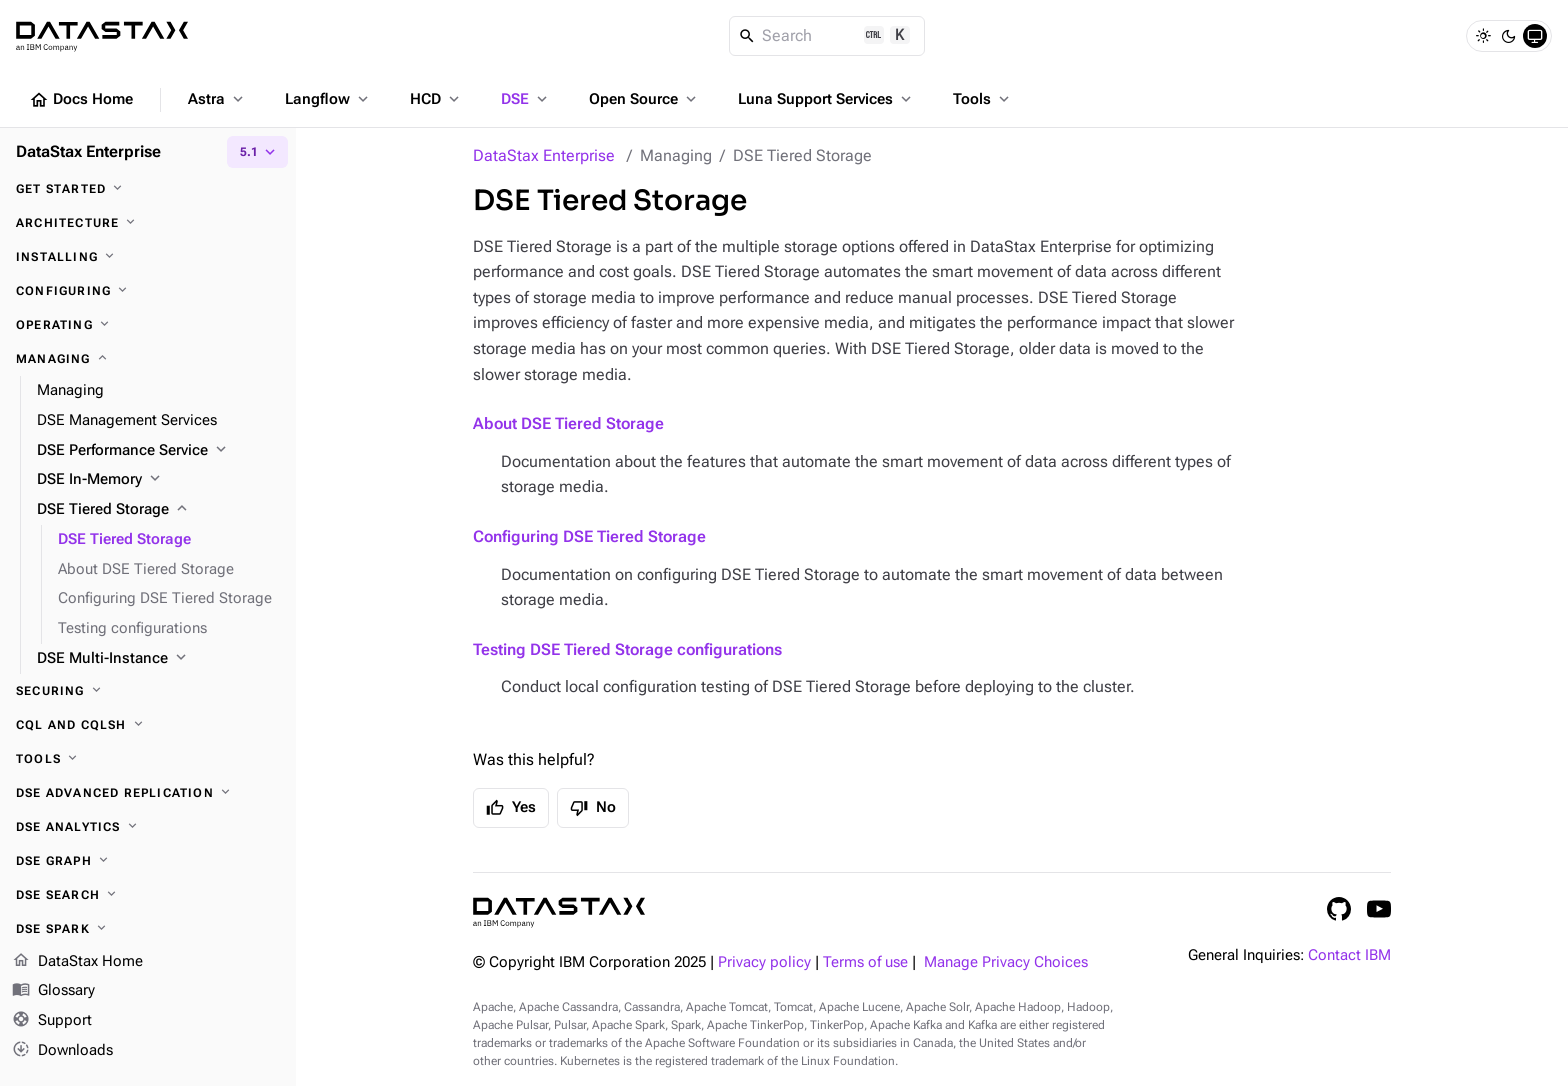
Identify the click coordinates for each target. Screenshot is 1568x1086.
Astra (217, 99)
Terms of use (865, 962)
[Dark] (1509, 36)
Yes (511, 808)
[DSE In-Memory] (158, 480)
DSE (526, 99)
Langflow (328, 99)
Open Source (644, 99)
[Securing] (148, 691)
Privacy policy (764, 962)
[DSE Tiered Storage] (158, 510)
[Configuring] (148, 291)
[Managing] (148, 359)
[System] (1535, 36)
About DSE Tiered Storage (568, 423)
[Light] (1483, 36)
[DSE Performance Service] (158, 451)
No (593, 808)
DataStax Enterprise (544, 155)
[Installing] (148, 257)
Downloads (62, 1051)
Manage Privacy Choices (1006, 962)
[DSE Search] (148, 895)
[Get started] (148, 189)
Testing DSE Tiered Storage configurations (627, 649)
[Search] (827, 36)
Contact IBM (1349, 955)
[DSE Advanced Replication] (148, 793)
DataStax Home (77, 962)
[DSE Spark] (148, 929)
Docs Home (81, 100)
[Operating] (148, 325)
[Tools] (148, 759)
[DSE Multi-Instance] (158, 659)
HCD (436, 99)
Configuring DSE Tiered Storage (589, 536)
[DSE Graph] (148, 861)
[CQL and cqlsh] (148, 725)
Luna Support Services (826, 99)
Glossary (53, 992)
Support (52, 1022)
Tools (983, 99)
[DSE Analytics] (148, 827)
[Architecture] (148, 223)
